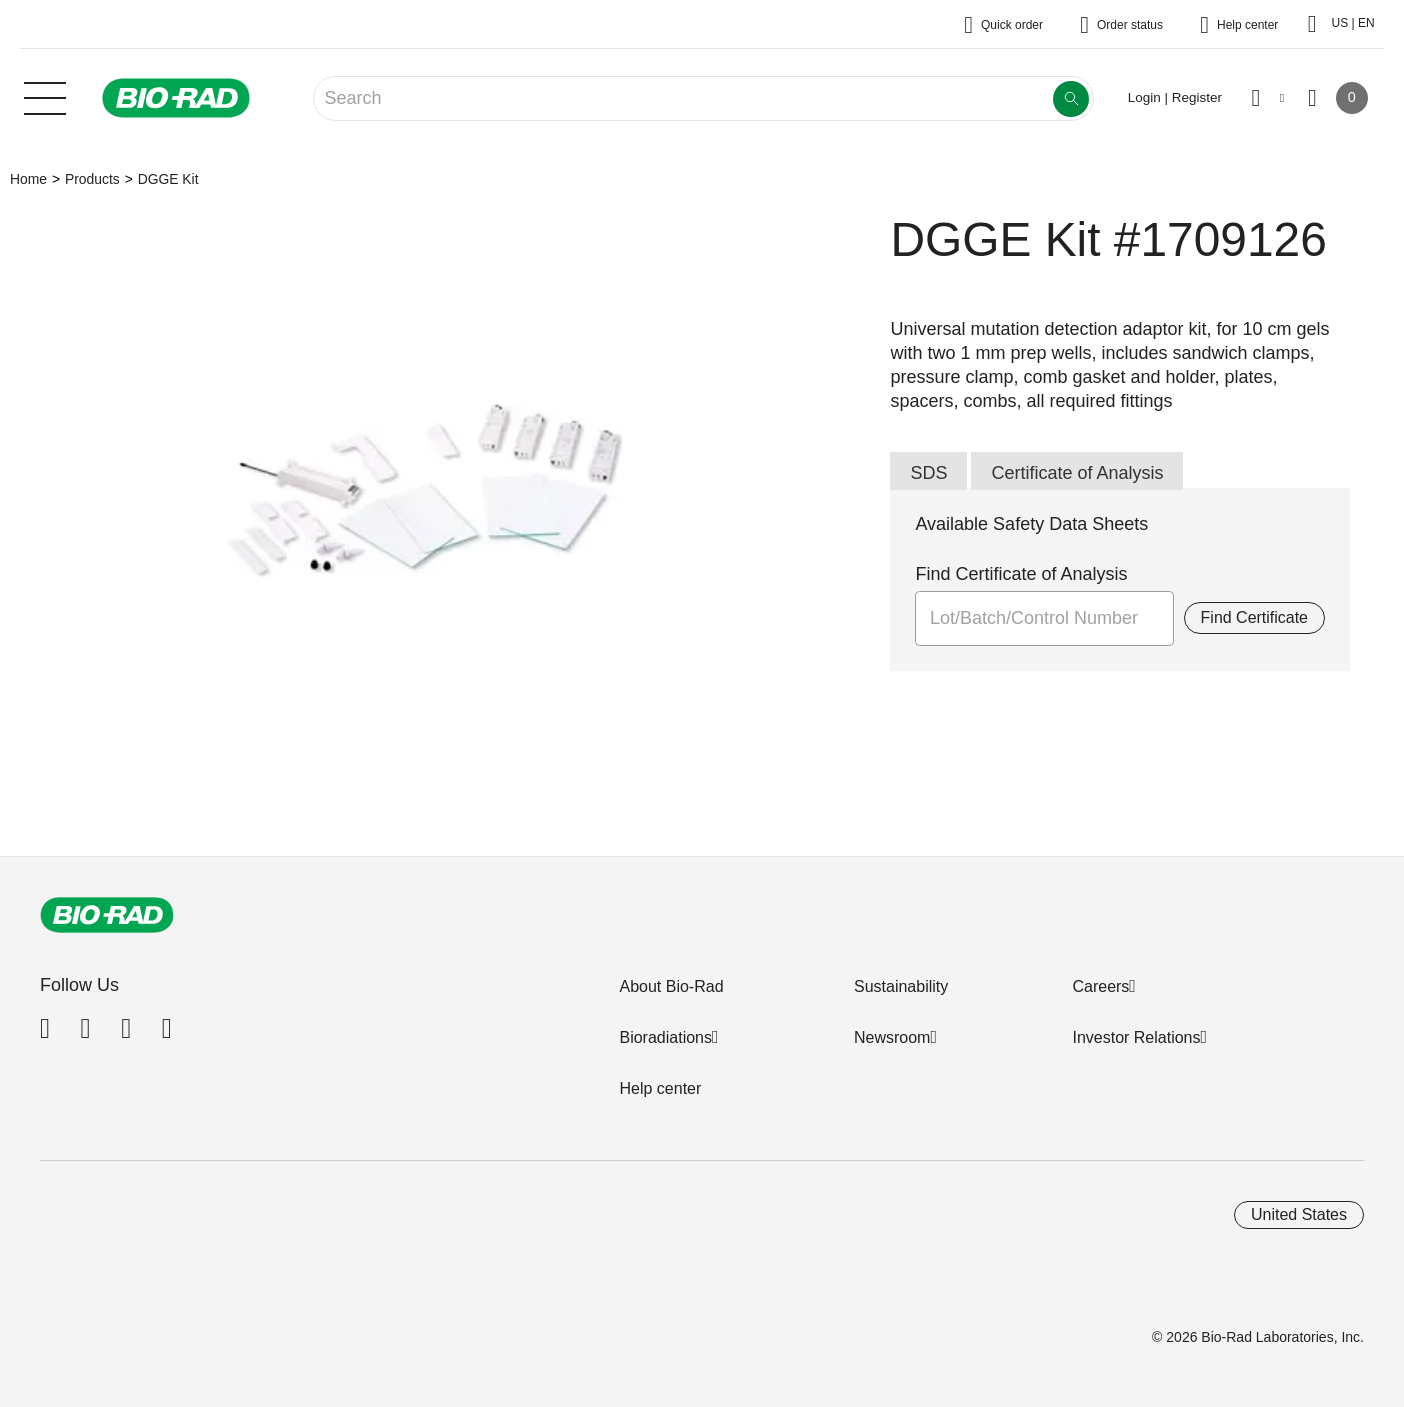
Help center (660, 1088)
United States (1299, 1214)
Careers (1100, 986)
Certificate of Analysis (1077, 473)
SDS (928, 473)
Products (92, 179)
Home (28, 179)
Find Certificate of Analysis (1021, 574)
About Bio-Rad (671, 986)
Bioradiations (665, 1037)
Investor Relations (1136, 1037)
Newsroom (892, 1037)
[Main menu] (45, 96)
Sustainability (901, 986)
